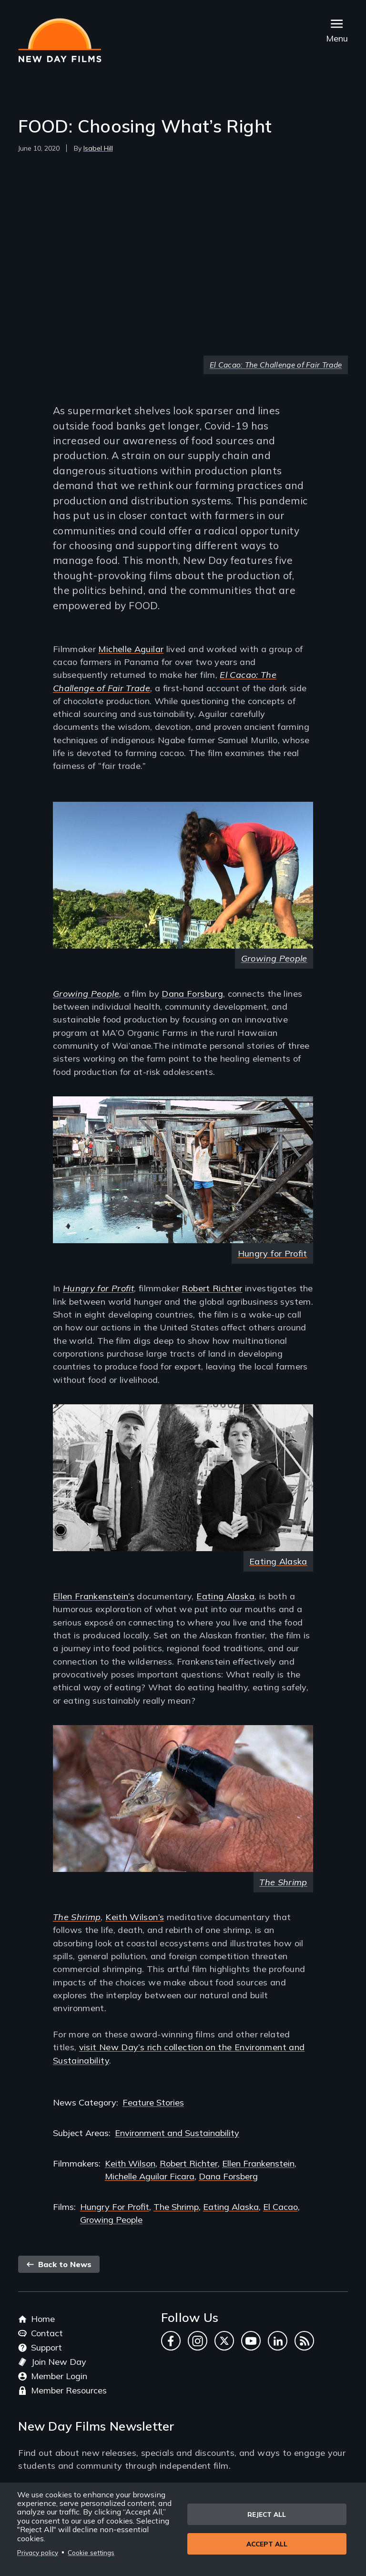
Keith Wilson (130, 2163)
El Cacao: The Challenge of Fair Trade (276, 364)
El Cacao (280, 2206)
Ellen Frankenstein (258, 2163)
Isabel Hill (98, 148)
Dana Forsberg (228, 2176)
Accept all (266, 2545)
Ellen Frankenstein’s (93, 1596)
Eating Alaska (278, 1561)
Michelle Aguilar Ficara (149, 2176)
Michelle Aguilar (130, 649)
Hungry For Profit (114, 2206)
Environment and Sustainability (177, 2132)
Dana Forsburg (192, 993)
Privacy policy (37, 2552)
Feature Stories (153, 2102)
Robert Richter (212, 1288)
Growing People (274, 958)
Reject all (266, 2514)
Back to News (59, 2264)
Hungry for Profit (272, 1253)
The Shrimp (77, 1917)
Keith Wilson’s (134, 1917)
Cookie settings (91, 2552)
